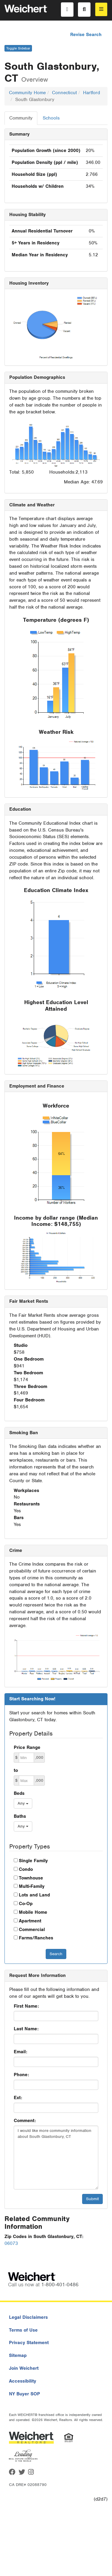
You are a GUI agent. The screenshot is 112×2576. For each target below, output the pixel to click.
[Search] (84, 9)
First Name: (26, 2006)
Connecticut (64, 93)
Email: (20, 2052)
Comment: (25, 2121)
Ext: (18, 2098)
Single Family (33, 1861)
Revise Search (86, 35)
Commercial (32, 1930)
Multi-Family (32, 1886)
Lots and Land (34, 1895)
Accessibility (22, 2381)
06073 (11, 2243)
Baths (20, 1816)
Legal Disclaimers (28, 2317)
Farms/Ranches (36, 1938)
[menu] (101, 9)
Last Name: (26, 2029)
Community (21, 118)
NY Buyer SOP (24, 2394)
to (16, 1770)
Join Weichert (24, 2368)
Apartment (30, 1921)
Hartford (91, 93)
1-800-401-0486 (60, 2284)
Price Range (27, 1747)
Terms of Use (23, 2330)
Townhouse (31, 1878)
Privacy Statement (29, 2343)
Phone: (21, 2075)
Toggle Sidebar (18, 48)
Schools (51, 118)
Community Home (27, 93)
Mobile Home (33, 1912)
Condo (26, 1869)
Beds (19, 1793)
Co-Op (26, 1904)
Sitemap (18, 2355)
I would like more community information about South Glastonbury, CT (56, 2157)
